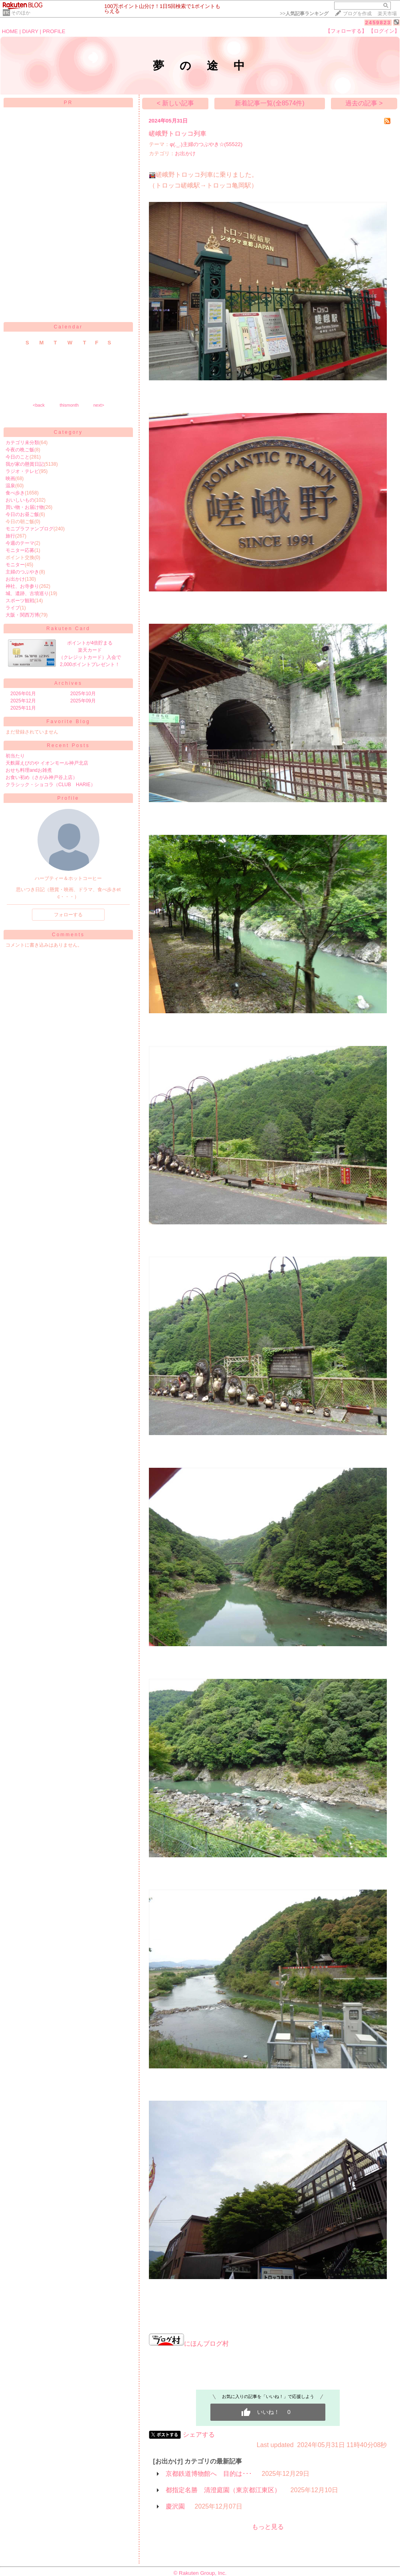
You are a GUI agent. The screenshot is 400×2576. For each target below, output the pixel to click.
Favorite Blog (68, 721)
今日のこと (18, 457)
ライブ (13, 608)
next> (98, 405)
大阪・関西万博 (22, 615)
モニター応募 (20, 550)
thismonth (69, 405)
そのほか (20, 13)
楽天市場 (387, 13)
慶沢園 (175, 2506)
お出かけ (15, 579)
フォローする (68, 914)
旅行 (10, 536)
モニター (15, 564)
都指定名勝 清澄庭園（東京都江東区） (223, 2490)
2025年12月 (23, 701)
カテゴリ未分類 (22, 442)
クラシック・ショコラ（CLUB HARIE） (50, 784)
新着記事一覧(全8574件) (269, 103)
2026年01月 (23, 693)
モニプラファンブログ (29, 529)
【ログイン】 (384, 31)
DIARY (30, 31)
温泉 (10, 485)
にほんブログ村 (189, 2343)
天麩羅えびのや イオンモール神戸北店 (47, 763)
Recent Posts (68, 745)
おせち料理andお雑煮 (29, 770)
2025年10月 (83, 693)
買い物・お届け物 (25, 507)
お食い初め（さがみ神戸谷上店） (41, 777)
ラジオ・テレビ (22, 471)
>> (304, 13)
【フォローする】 (346, 31)
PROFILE (54, 31)
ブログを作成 (357, 13)
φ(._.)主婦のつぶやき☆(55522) (206, 144)
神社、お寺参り (22, 586)
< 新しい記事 (175, 103)
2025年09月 (83, 701)
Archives (68, 683)
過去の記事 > (364, 103)
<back (39, 405)
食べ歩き (15, 493)
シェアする (199, 2434)
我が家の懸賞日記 (25, 464)
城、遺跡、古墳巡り (27, 593)
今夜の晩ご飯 (20, 450)
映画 (10, 478)
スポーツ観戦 (20, 600)
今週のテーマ (20, 543)
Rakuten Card (68, 628)
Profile (68, 798)
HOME (10, 31)
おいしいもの (20, 500)
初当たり (15, 756)
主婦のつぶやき (22, 572)
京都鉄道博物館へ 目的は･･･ (209, 2473)
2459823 (378, 23)
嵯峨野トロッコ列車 (177, 133)
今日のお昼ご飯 (22, 514)
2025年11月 (23, 708)
